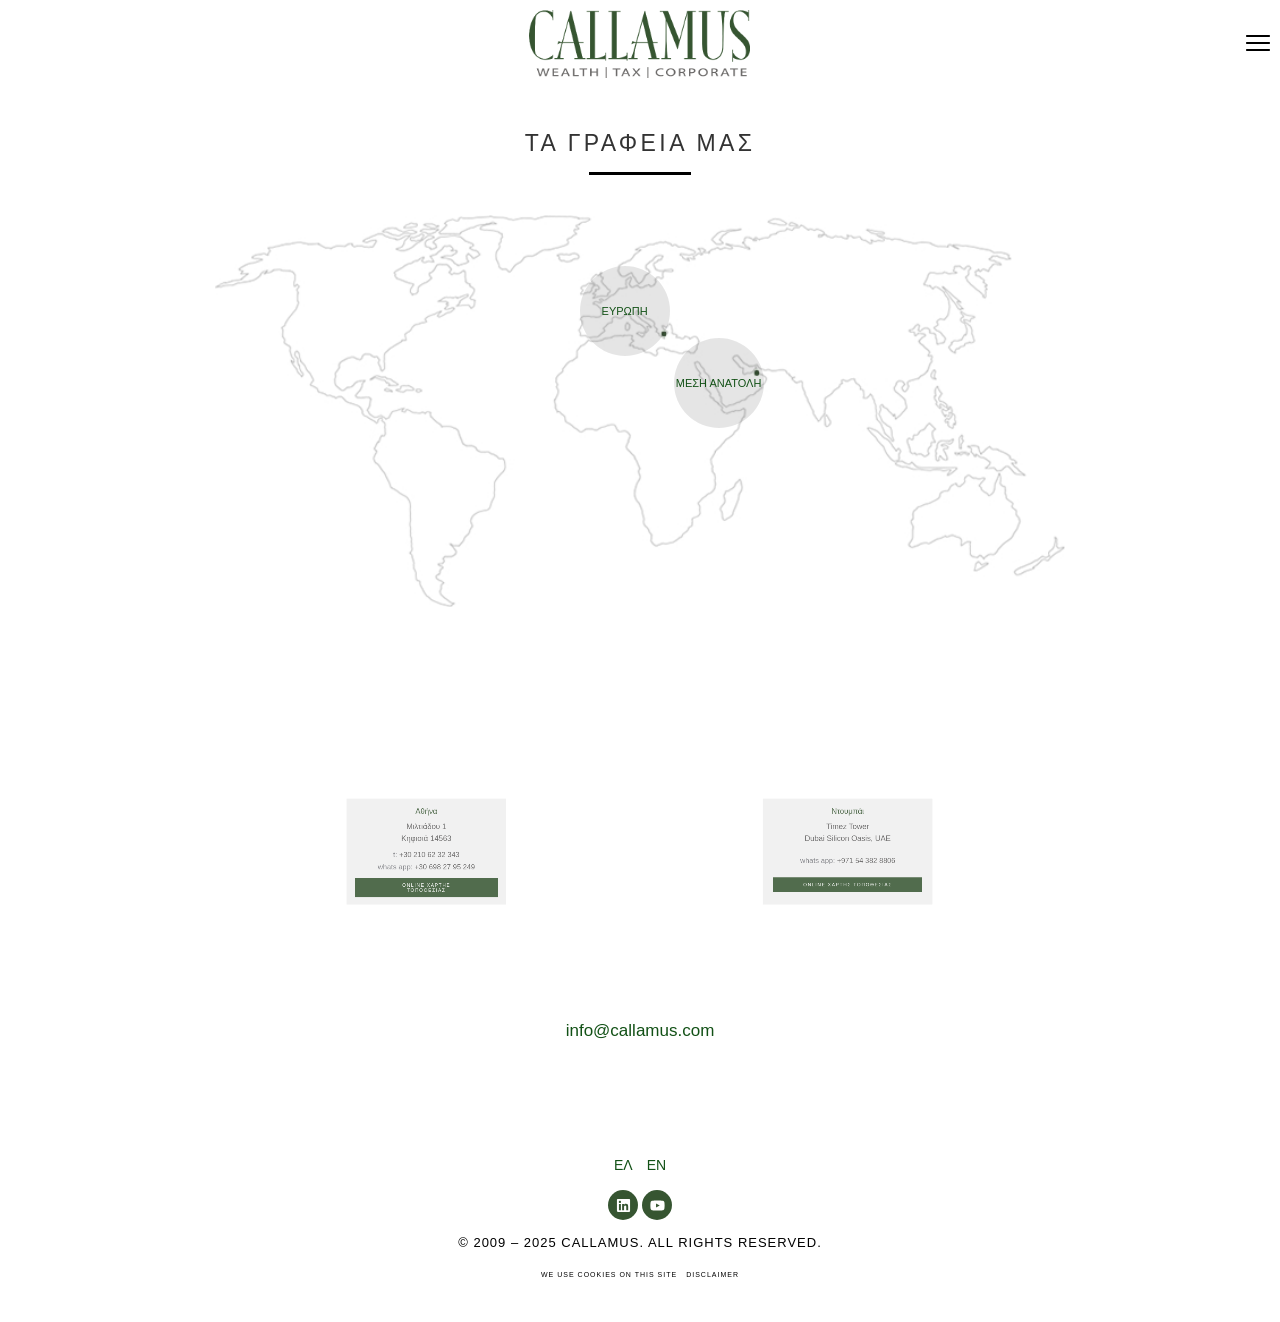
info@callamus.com (640, 1030)
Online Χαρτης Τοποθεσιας (426, 967)
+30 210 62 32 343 (427, 954)
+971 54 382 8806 (858, 956)
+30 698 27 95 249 (433, 959)
